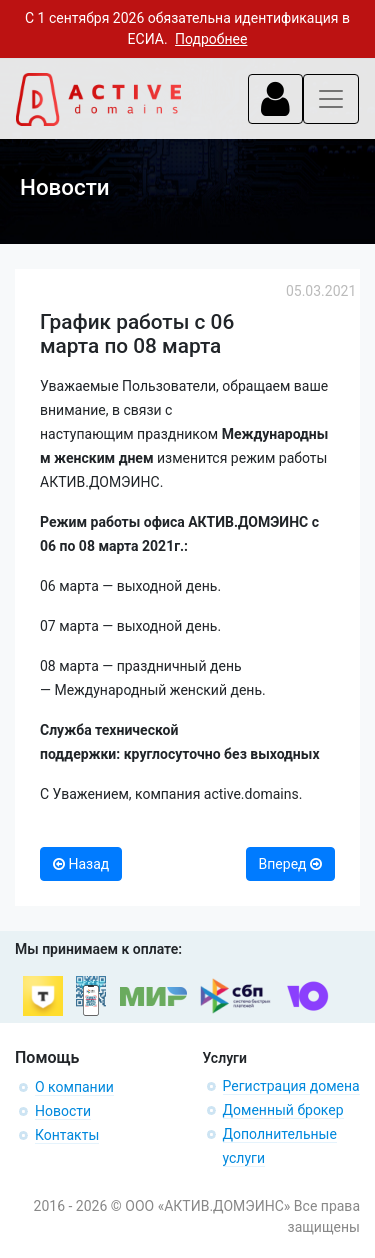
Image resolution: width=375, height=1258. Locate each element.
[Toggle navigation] (275, 99)
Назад (81, 864)
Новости (63, 1111)
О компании (74, 1087)
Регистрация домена (291, 1086)
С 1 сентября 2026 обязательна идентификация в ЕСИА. (187, 28)
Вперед (290, 864)
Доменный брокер (283, 1110)
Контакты (67, 1135)
